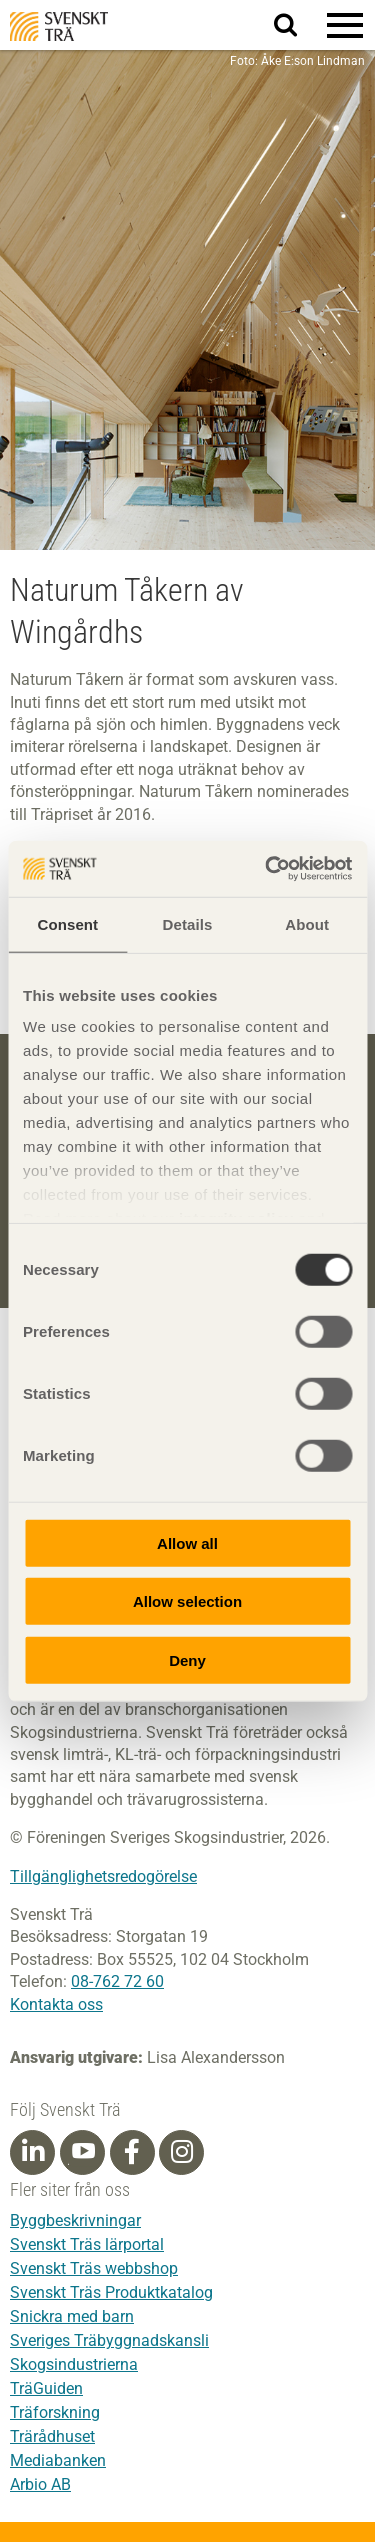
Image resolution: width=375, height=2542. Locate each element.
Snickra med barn (72, 2316)
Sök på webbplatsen (297, 26)
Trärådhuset (52, 2436)
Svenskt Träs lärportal (87, 2244)
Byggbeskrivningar (75, 2220)
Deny (187, 1659)
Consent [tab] (67, 923)
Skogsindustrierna (74, 2364)
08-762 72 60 (117, 1981)
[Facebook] (132, 2152)
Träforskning (55, 2412)
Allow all (187, 1542)
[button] (345, 25)
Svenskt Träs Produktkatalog (111, 2292)
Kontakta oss (56, 2004)
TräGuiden (46, 2388)
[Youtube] (82, 2152)
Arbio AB (40, 2484)
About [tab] (307, 923)
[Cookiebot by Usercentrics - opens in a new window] (267, 869)
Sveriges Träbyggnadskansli (109, 2340)
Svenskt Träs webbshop (94, 2268)
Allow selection (187, 1601)
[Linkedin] (33, 2152)
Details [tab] (188, 923)
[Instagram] (182, 2152)
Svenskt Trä (59, 26)
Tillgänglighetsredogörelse (103, 1876)
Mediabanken (58, 2460)
